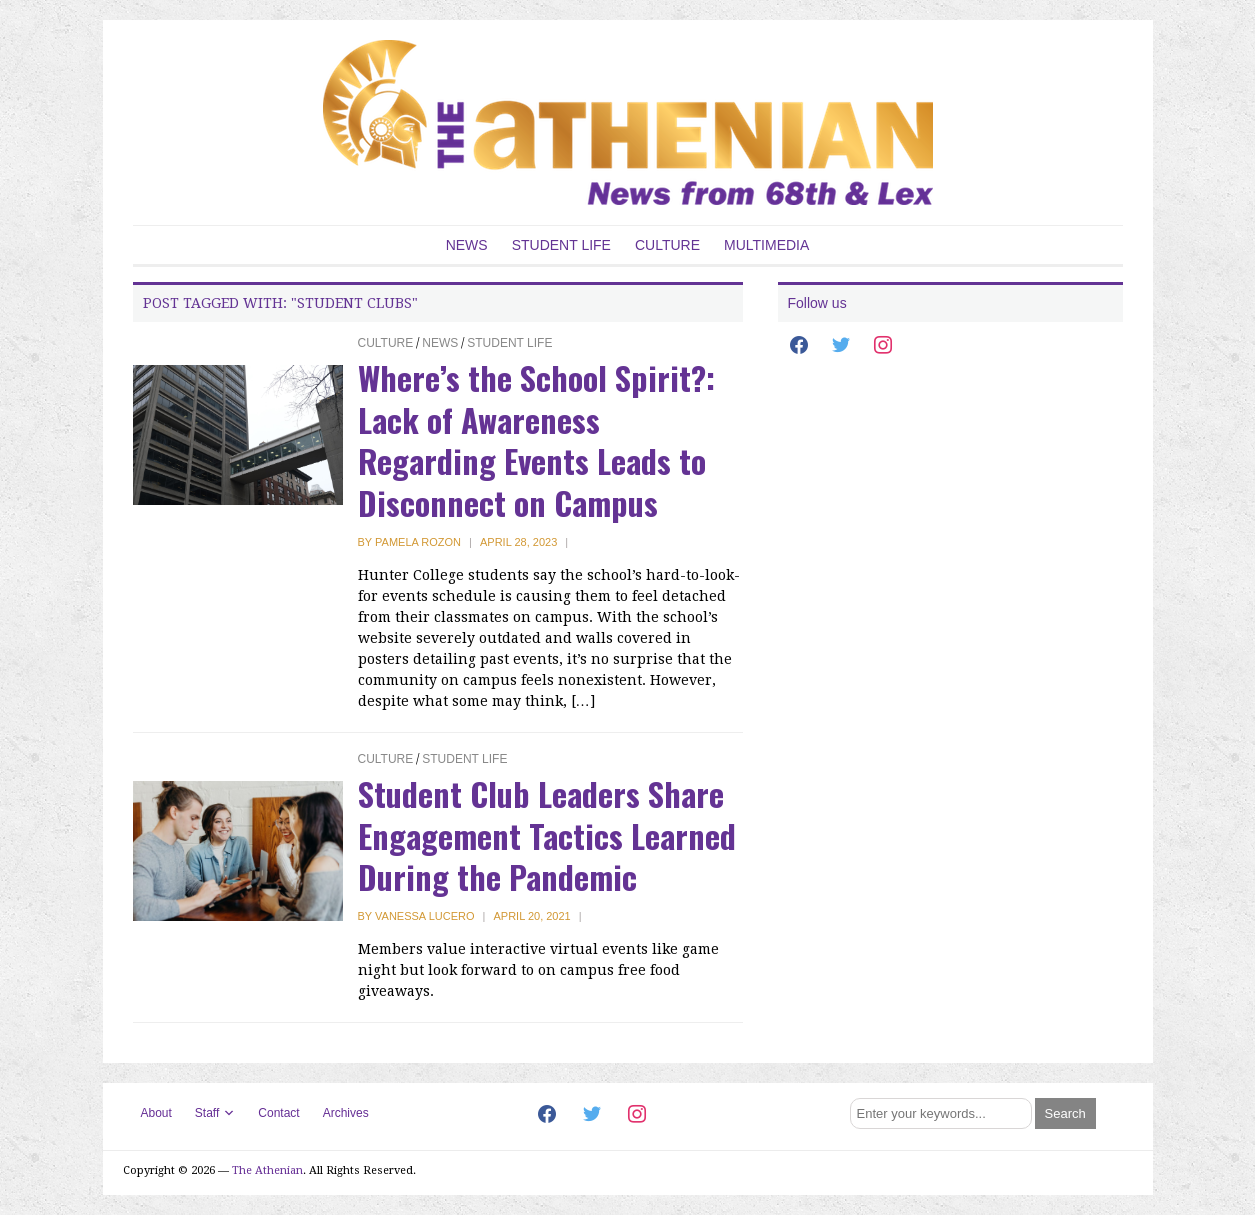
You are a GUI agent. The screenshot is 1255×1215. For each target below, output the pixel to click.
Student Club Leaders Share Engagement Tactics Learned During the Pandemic (547, 835)
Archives (346, 1113)
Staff (207, 1113)
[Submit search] (1065, 1113)
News (467, 245)
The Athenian (267, 1170)
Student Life (561, 245)
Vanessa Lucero (424, 916)
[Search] (941, 1113)
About (156, 1113)
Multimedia (766, 245)
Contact (278, 1113)
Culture (667, 245)
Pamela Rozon (418, 542)
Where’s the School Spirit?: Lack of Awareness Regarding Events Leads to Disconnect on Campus (536, 440)
